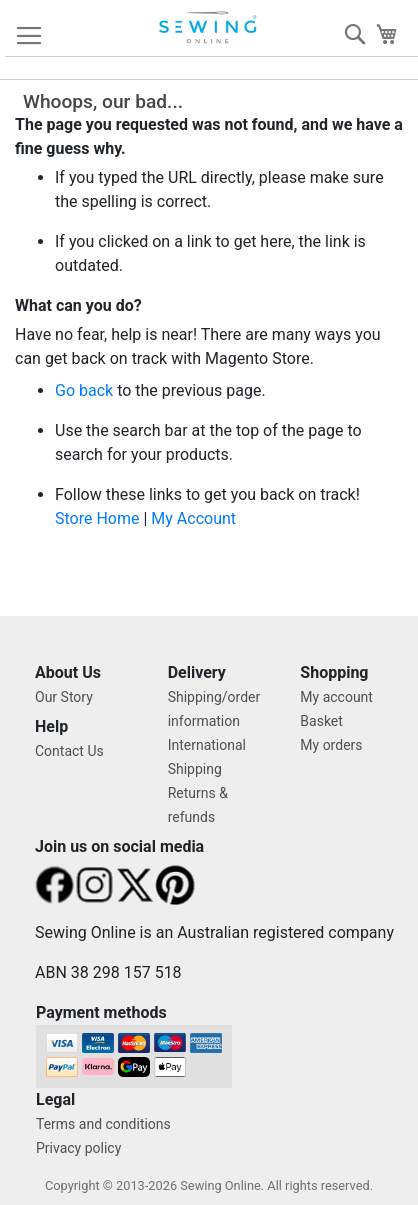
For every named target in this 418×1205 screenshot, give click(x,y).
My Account (193, 518)
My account (336, 697)
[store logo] (209, 27)
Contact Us (69, 751)
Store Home (97, 518)
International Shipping (207, 757)
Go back (84, 390)
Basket (321, 721)
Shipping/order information (214, 709)
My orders (331, 745)
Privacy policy (78, 1148)
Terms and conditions (103, 1124)
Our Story (64, 697)
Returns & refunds (198, 805)
